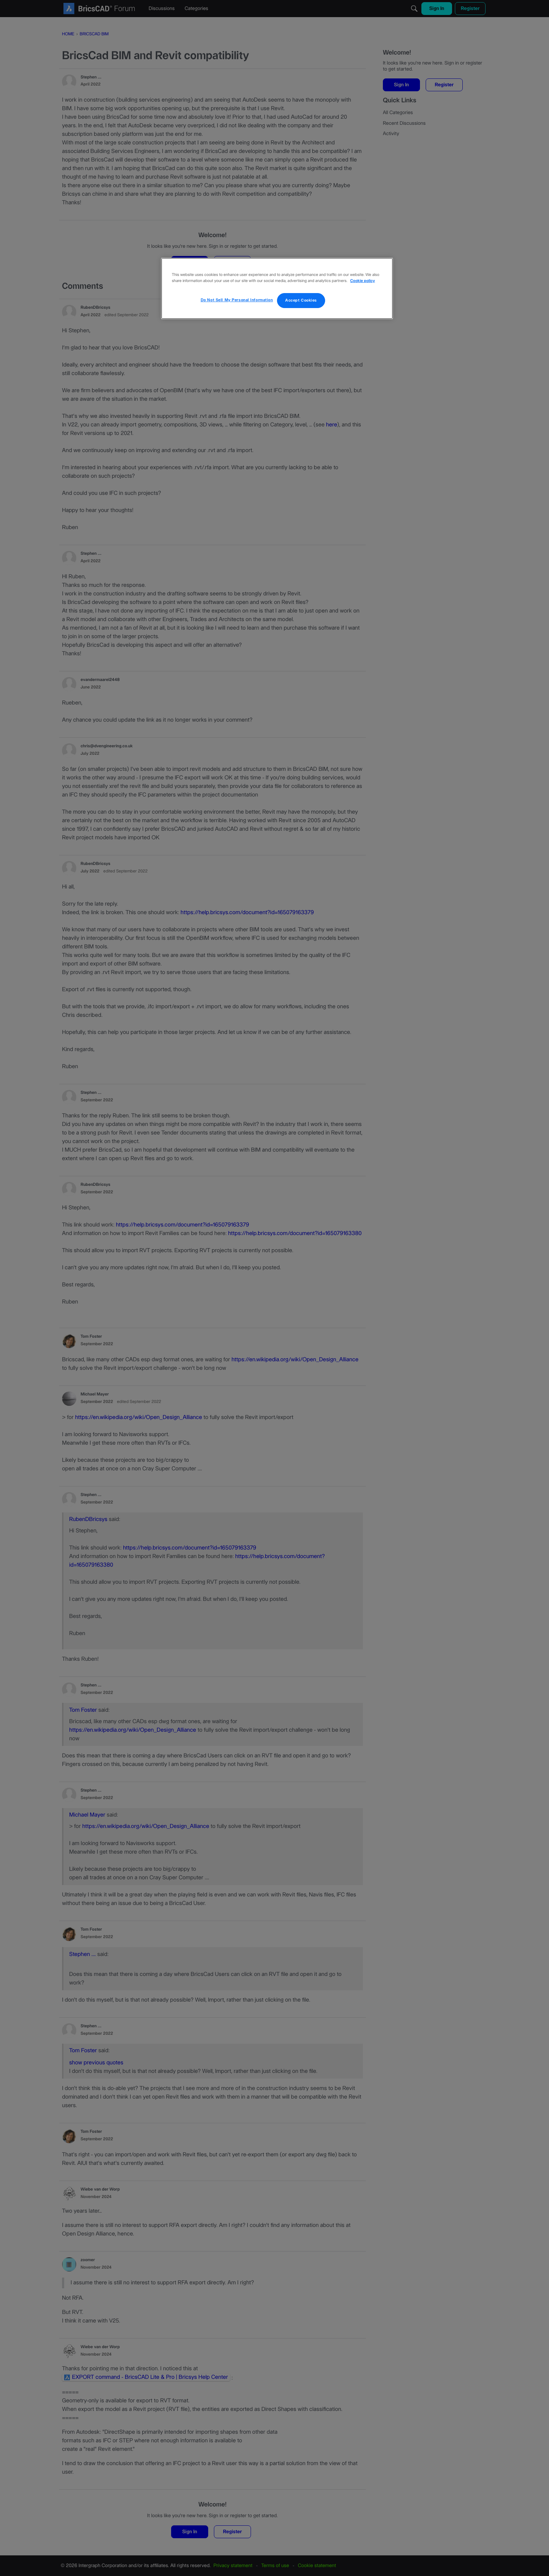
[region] (277, 288)
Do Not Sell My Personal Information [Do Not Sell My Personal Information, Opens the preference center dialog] (237, 300)
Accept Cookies (301, 300)
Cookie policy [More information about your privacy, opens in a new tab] (362, 281)
